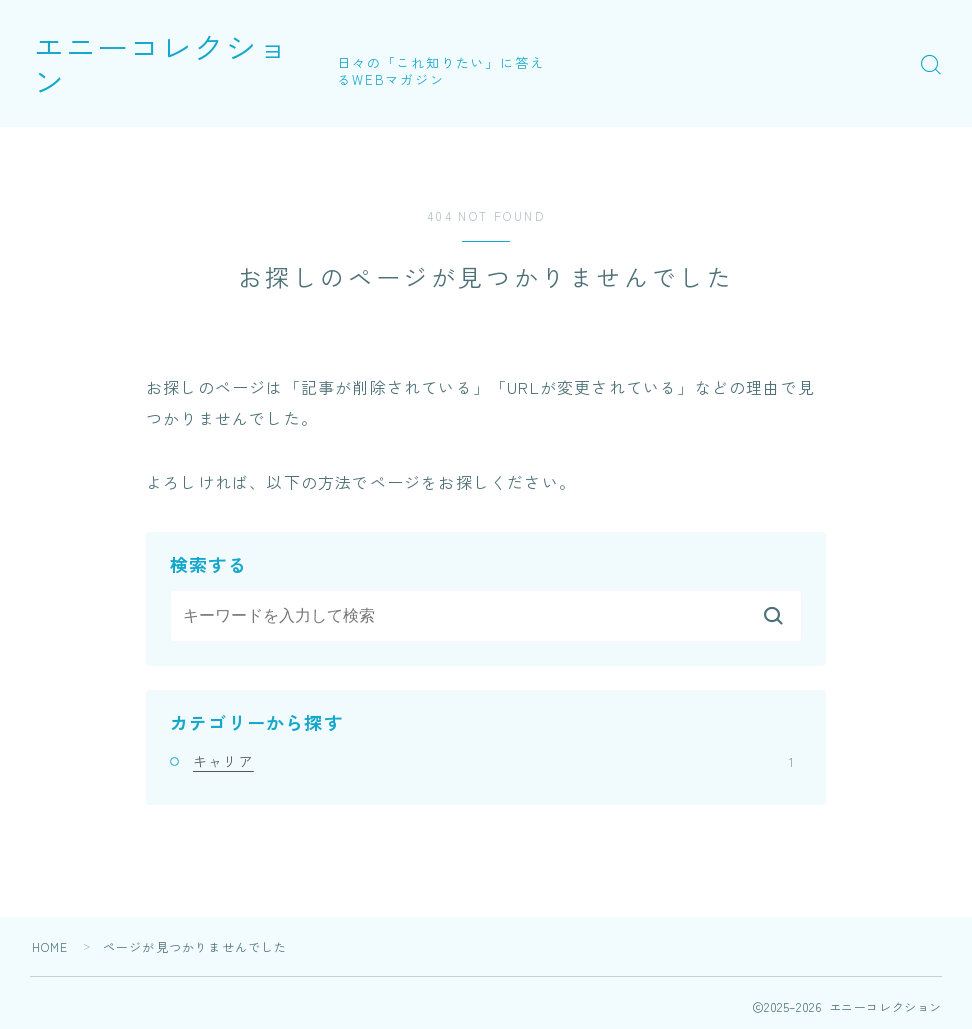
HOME (50, 946)
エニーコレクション (181, 63)
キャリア (493, 761)
